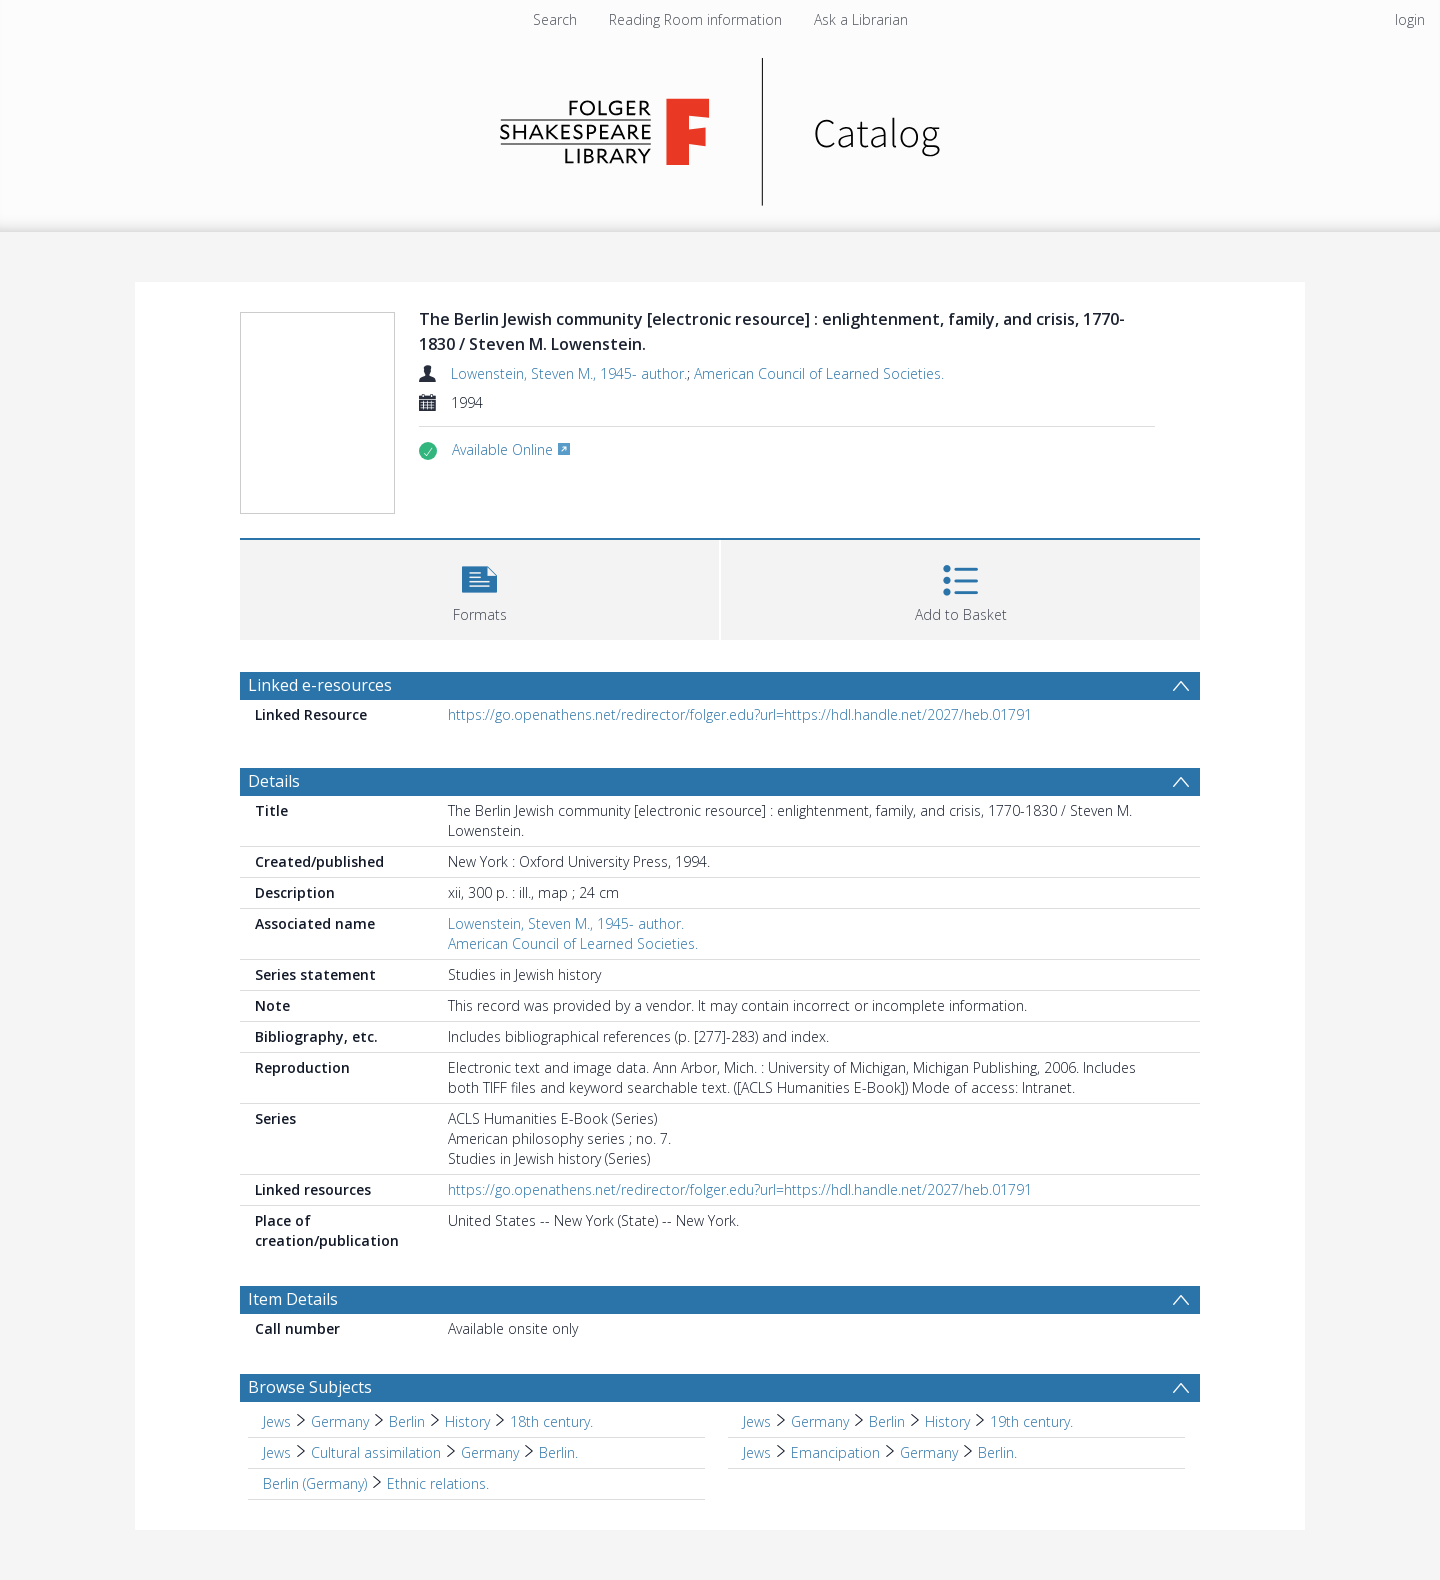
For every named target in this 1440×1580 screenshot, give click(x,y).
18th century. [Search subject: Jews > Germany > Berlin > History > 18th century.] (551, 1421)
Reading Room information (695, 19)
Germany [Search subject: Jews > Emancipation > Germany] (929, 1452)
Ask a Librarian (861, 19)
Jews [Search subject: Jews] (277, 1421)
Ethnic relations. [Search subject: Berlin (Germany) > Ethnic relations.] (438, 1483)
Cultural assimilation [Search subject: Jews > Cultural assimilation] (376, 1452)
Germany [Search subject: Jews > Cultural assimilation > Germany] (490, 1452)
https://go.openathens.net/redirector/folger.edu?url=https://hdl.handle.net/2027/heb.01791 (740, 714)
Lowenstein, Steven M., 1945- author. (569, 373)
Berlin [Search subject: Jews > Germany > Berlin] (407, 1421)
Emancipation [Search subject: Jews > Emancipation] (835, 1452)
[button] (479, 587)
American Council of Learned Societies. (819, 373)
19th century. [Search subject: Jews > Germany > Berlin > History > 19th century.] (1031, 1421)
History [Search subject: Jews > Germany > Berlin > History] (467, 1421)
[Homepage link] (720, 126)
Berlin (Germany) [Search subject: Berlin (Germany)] (315, 1483)
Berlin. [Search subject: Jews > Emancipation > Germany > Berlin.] (997, 1452)
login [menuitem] (1410, 19)
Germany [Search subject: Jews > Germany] (340, 1421)
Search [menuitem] (555, 19)
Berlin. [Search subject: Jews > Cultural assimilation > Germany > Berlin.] (558, 1452)
